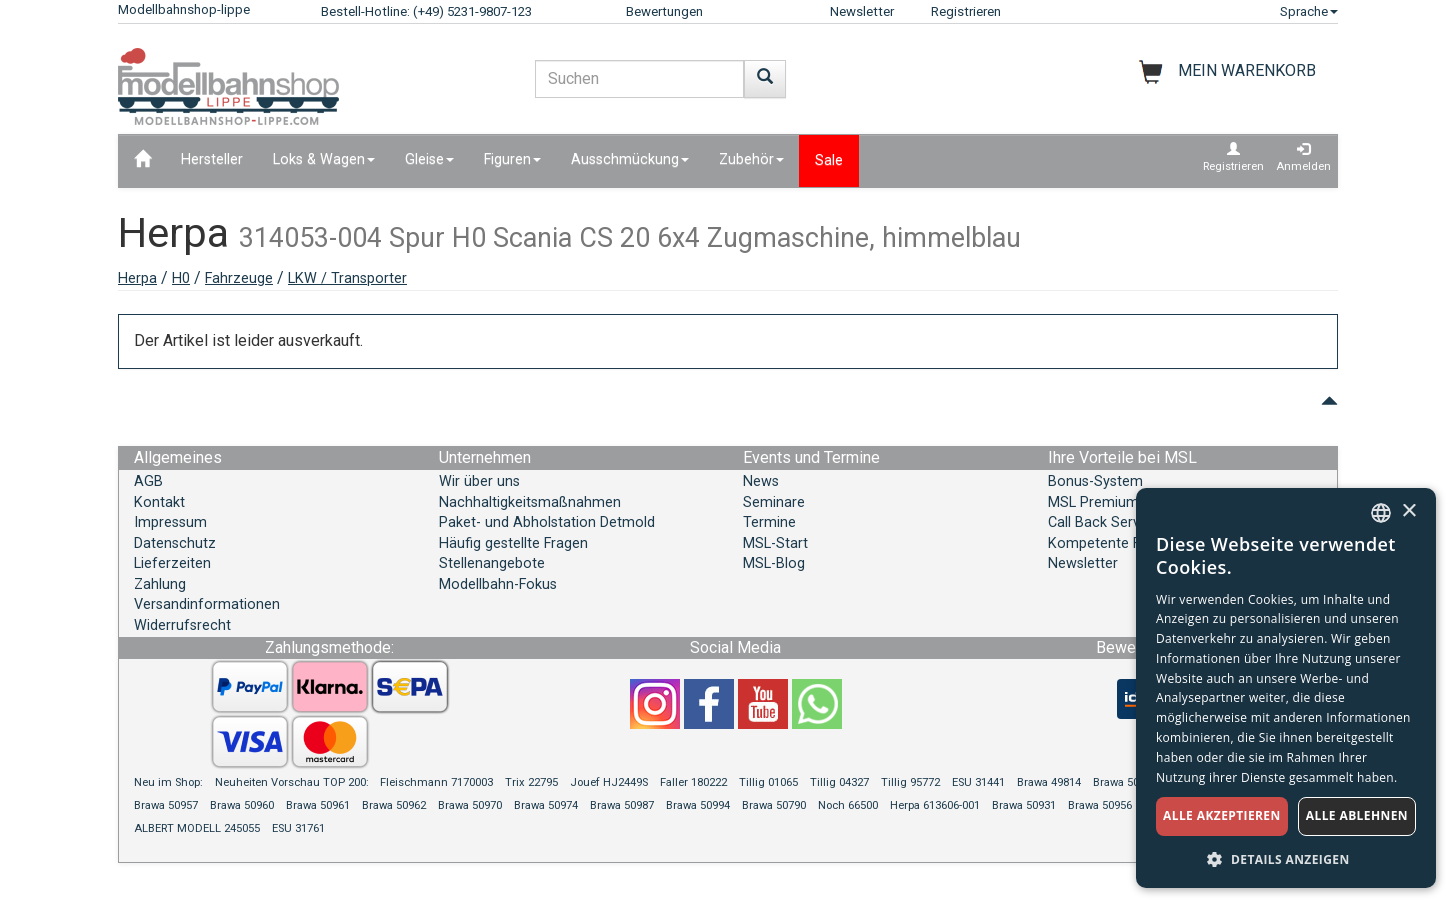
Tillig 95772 (910, 782)
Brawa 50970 (470, 805)
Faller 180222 (693, 782)
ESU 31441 (978, 782)
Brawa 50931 (1024, 805)
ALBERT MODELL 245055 (197, 828)
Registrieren (966, 11)
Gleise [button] (429, 159)
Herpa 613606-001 (935, 805)
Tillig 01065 (768, 782)
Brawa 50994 (698, 805)
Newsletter (862, 11)
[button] (1286, 858)
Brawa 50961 (318, 805)
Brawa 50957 (166, 805)
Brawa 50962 (394, 805)
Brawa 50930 (1125, 782)
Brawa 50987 (622, 805)
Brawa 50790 (774, 805)
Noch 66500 (848, 805)
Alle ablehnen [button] (1357, 815)
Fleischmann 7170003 (436, 782)
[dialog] (1286, 688)
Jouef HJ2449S (609, 782)
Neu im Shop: (168, 782)
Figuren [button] (512, 159)
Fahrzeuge (239, 278)
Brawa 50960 (242, 805)
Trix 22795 (531, 782)
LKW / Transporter (347, 278)
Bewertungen (664, 11)
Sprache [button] (1309, 11)
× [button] (1408, 511)
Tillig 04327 (839, 782)
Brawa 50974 (546, 805)
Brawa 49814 (1049, 782)
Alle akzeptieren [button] (1222, 815)
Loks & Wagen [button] (324, 159)
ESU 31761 (298, 828)
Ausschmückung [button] (630, 159)
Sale (829, 160)
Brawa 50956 (1100, 805)
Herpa (137, 278)
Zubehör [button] (751, 159)
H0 (181, 278)
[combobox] (1381, 513)
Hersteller (212, 159)
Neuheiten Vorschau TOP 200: (293, 782)
